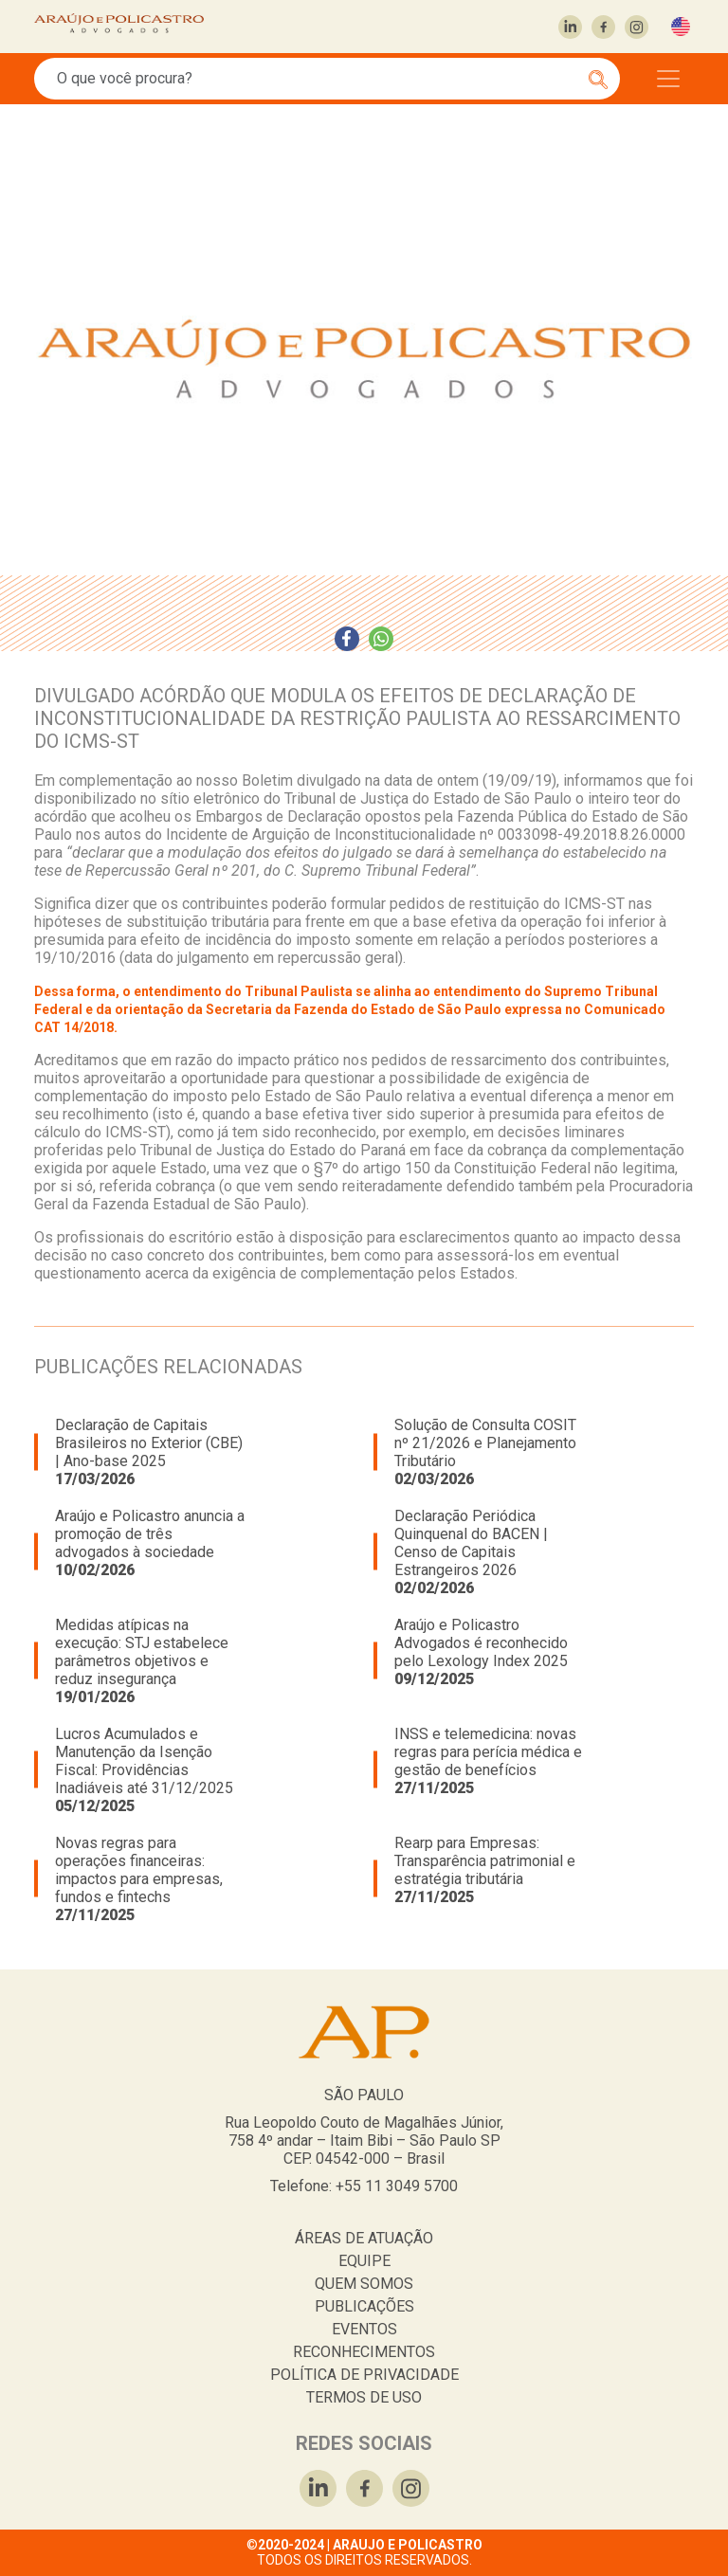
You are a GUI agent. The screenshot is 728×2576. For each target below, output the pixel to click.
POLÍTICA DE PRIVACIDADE (364, 2375)
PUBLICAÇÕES (364, 2306)
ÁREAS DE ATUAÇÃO (364, 2238)
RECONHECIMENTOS (364, 2352)
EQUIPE (364, 2261)
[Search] (317, 79)
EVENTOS (364, 2329)
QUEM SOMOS (364, 2284)
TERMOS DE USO (364, 2397)
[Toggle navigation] (668, 79)
